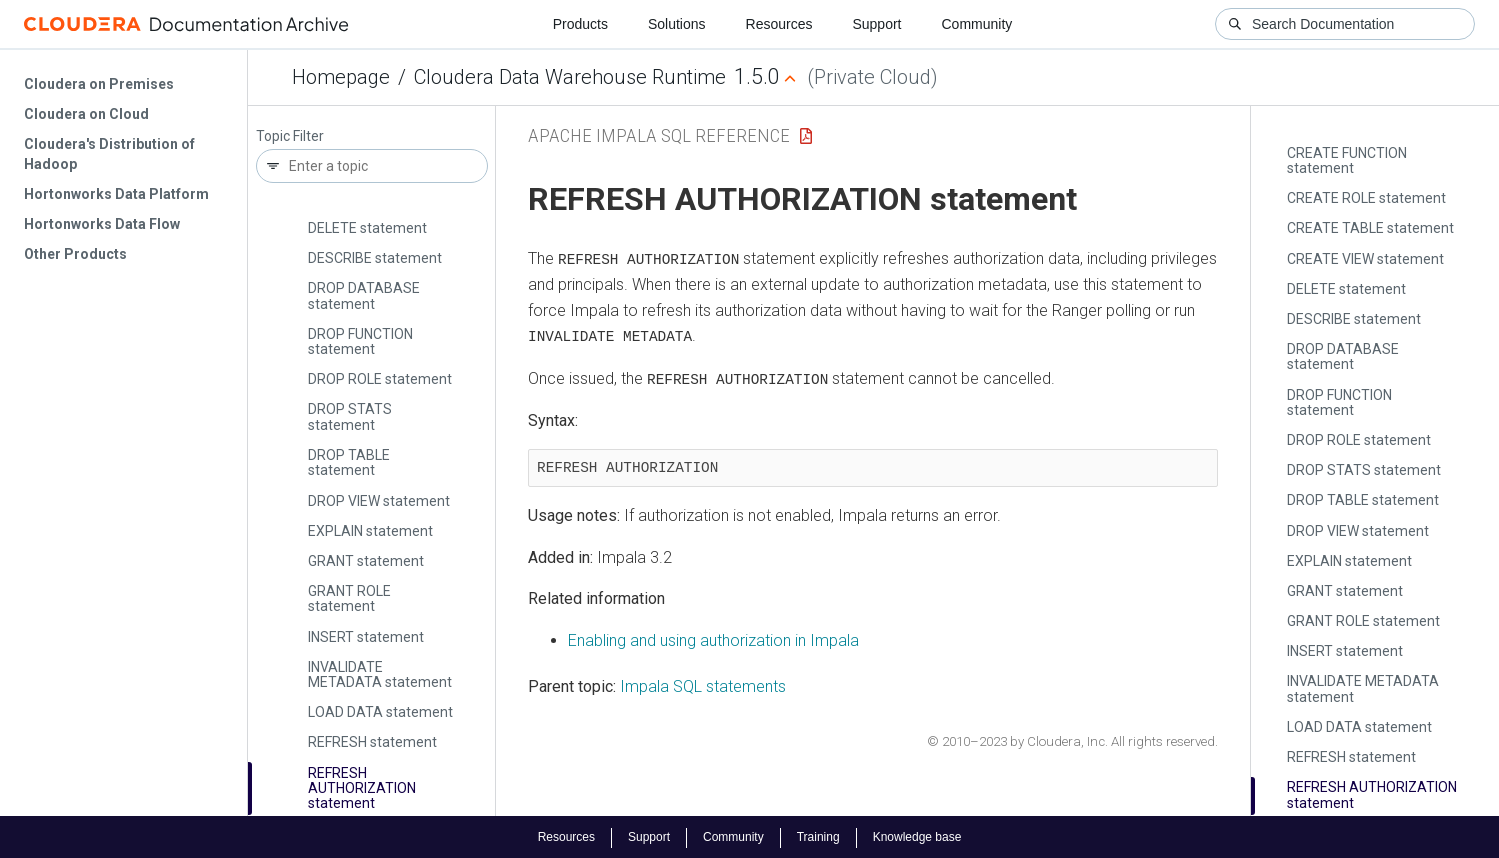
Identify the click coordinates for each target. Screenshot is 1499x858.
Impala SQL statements (703, 684)
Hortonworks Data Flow (102, 224)
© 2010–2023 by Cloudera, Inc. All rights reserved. (1072, 740)
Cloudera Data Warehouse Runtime (570, 77)
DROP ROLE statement (380, 379)
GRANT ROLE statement (349, 598)
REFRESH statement (372, 742)
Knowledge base (917, 836)
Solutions (677, 24)
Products (580, 24)
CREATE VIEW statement (1365, 259)
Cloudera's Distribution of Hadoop (109, 154)
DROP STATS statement (350, 416)
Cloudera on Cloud (86, 114)
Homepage (341, 77)
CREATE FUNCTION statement (1347, 160)
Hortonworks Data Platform (116, 194)
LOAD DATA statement (380, 712)
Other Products (75, 254)
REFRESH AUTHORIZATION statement (362, 788)
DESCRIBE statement (375, 258)
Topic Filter (290, 136)
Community (977, 24)
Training (818, 836)
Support (876, 24)
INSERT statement (366, 637)
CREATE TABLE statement (1370, 228)
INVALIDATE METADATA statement (380, 674)
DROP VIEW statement (379, 501)
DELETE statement (367, 228)
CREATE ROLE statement (1366, 198)
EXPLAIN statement (370, 531)
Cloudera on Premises (99, 84)
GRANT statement (366, 561)
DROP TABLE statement (349, 462)
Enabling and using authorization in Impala (713, 639)
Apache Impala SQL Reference (659, 135)
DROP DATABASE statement (364, 295)
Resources (779, 24)
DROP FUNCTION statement (360, 341)
